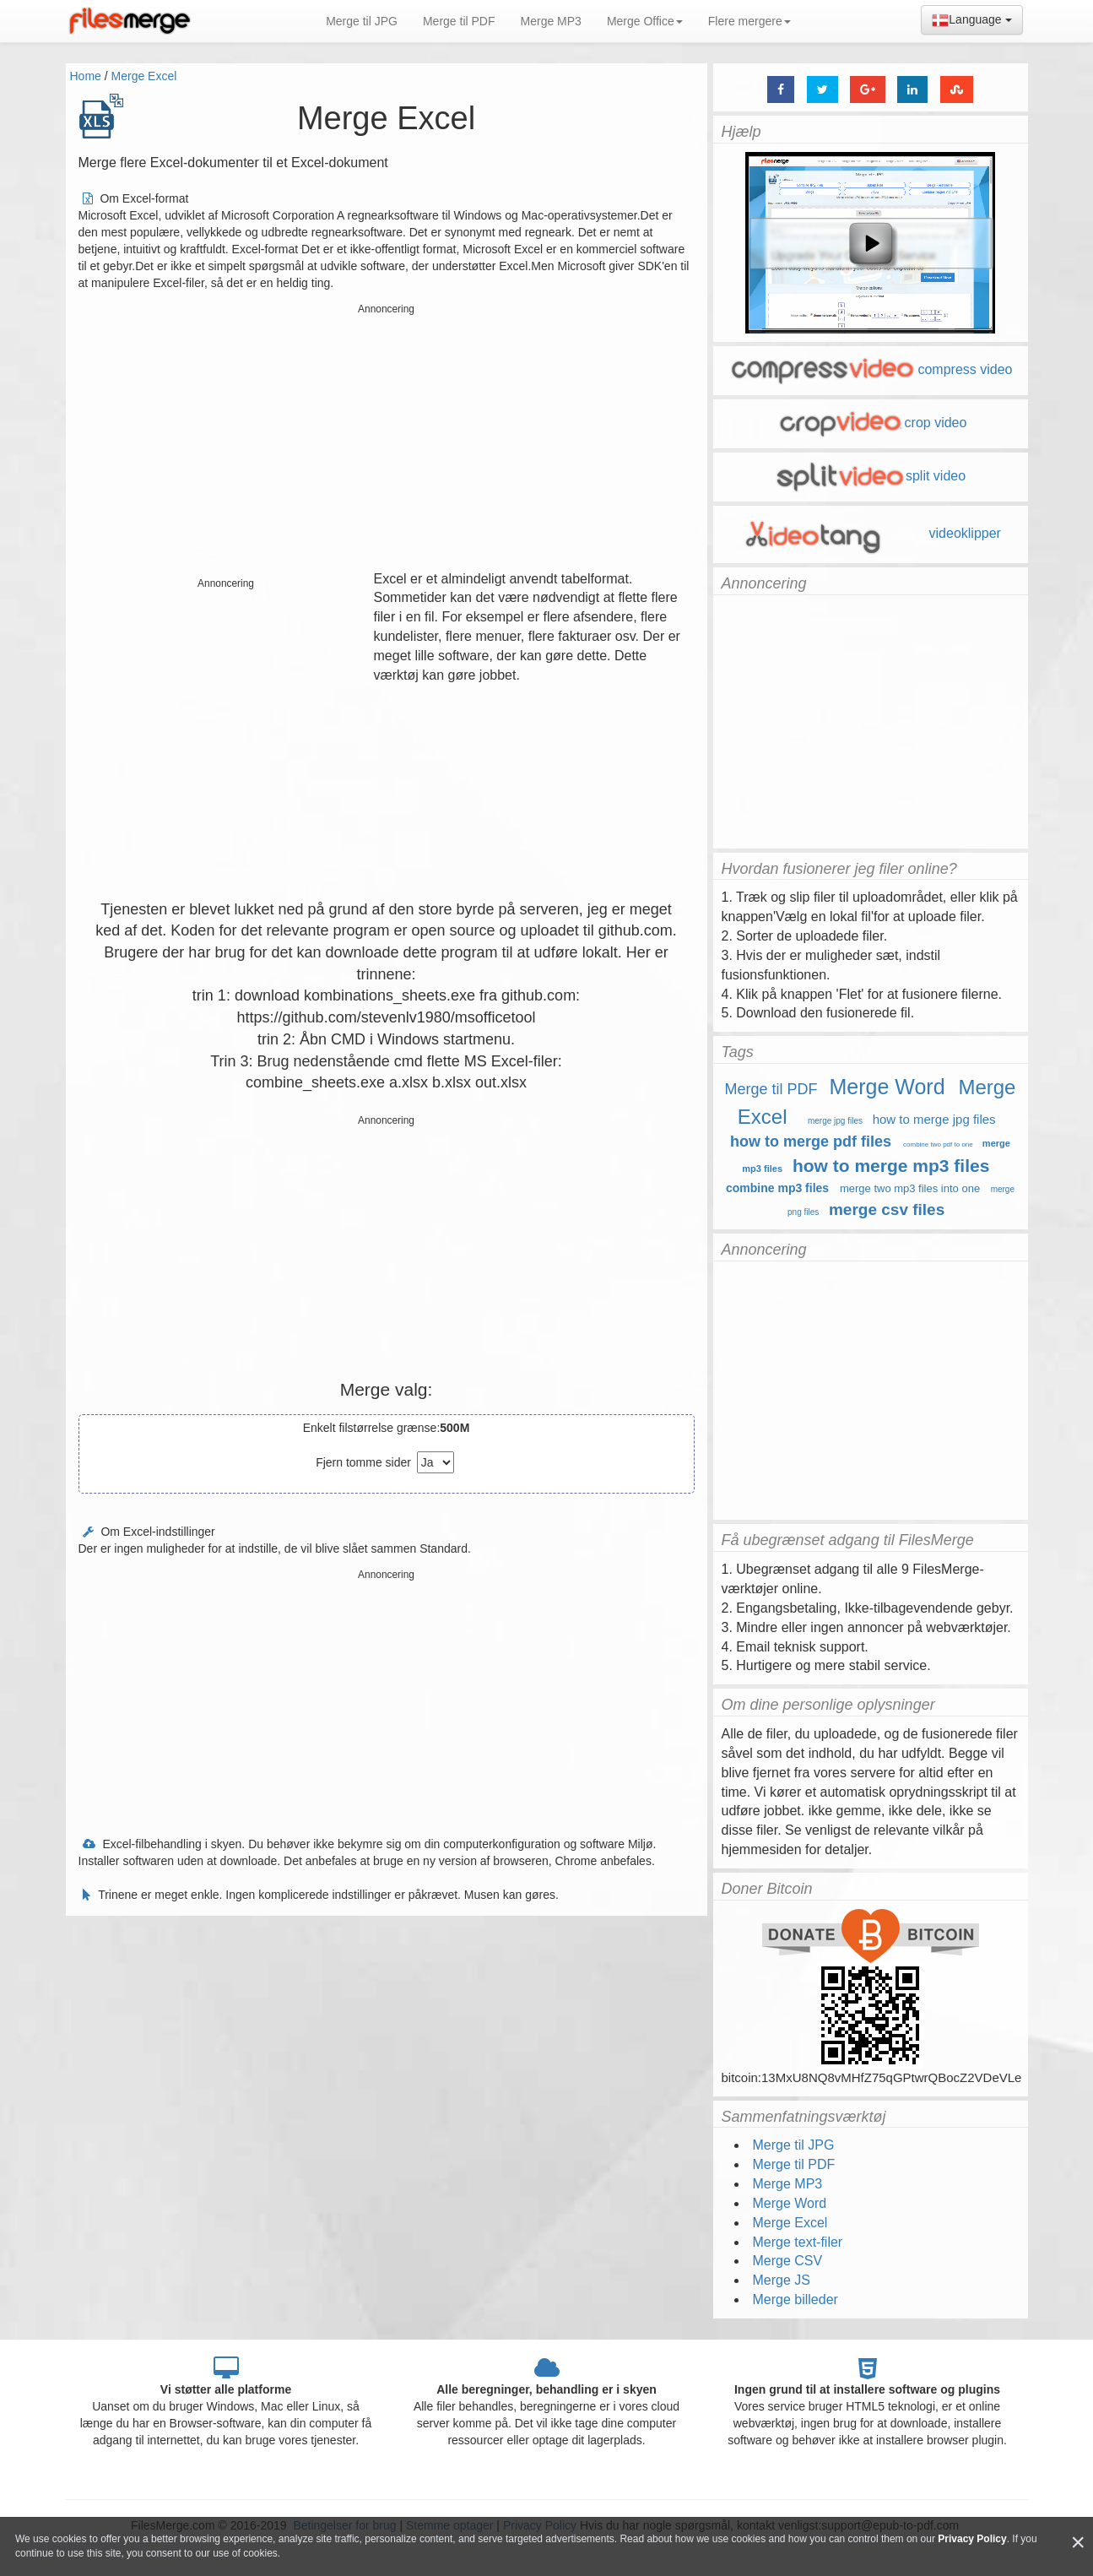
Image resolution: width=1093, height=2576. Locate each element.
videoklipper (870, 533)
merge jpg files (835, 1120)
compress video (870, 369)
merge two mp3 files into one (910, 1188)
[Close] (1077, 2542)
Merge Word (886, 1086)
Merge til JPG (362, 21)
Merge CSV (788, 2260)
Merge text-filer (798, 2242)
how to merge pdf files (810, 1141)
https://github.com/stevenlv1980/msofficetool (386, 1017)
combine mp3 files (777, 1188)
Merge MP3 (551, 21)
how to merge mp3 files (891, 1165)
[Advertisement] (386, 439)
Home (85, 76)
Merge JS (781, 2280)
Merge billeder (795, 2299)
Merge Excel (144, 76)
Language (971, 20)
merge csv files (886, 1209)
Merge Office (645, 21)
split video (870, 476)
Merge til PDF (459, 21)
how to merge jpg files (934, 1119)
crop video (870, 422)
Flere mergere (749, 21)
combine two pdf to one (938, 1144)
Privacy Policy (972, 2539)
